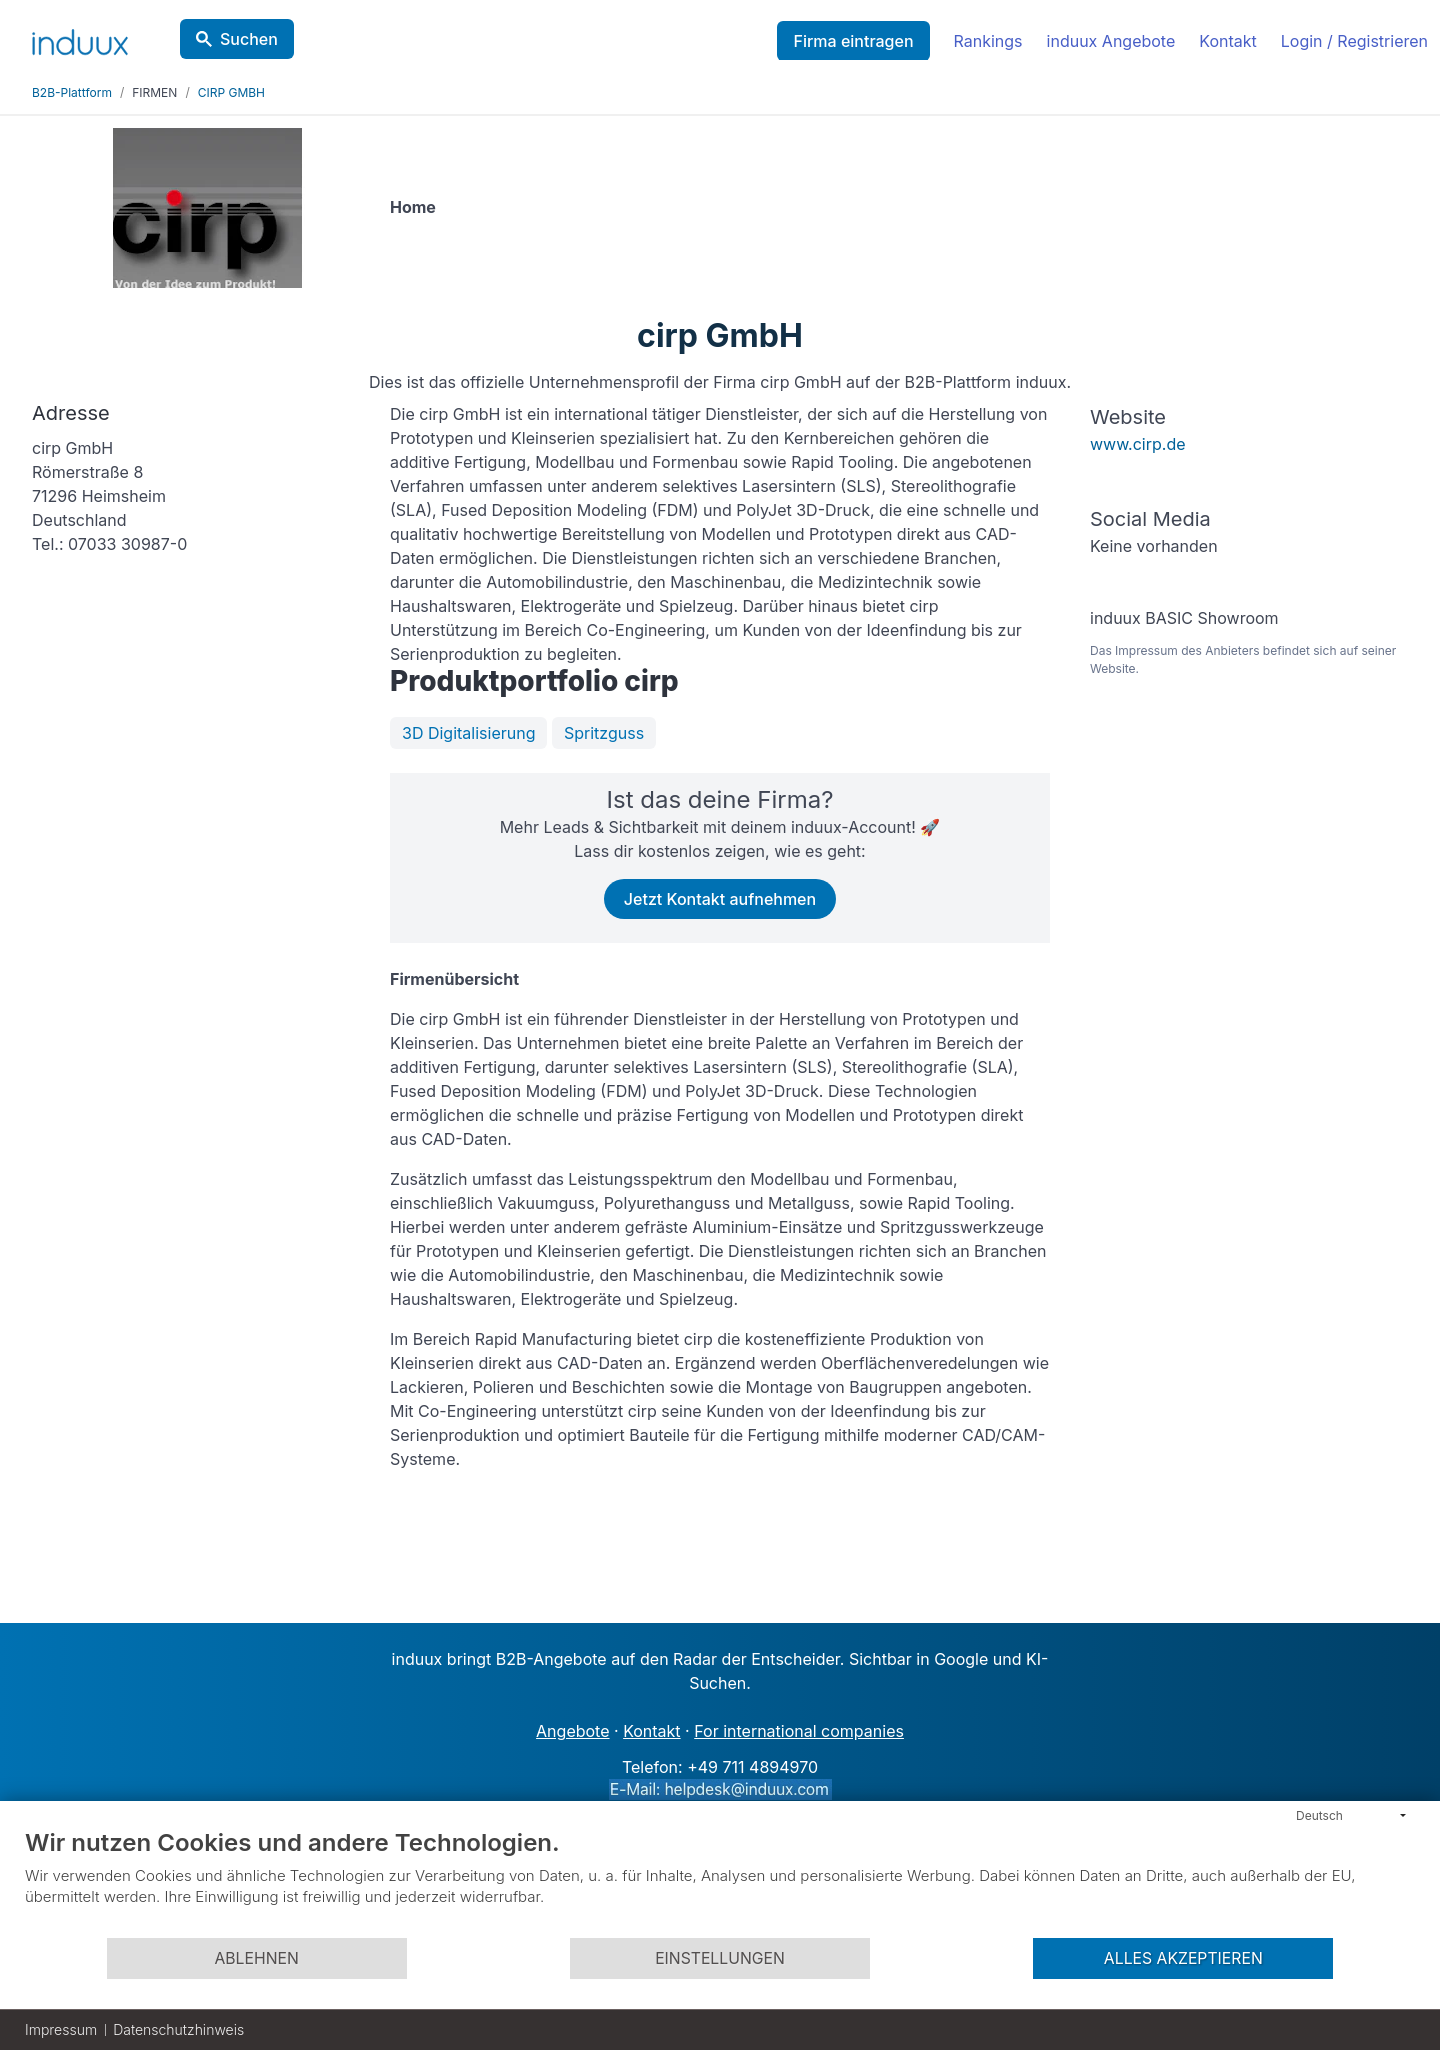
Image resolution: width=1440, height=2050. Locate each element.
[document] (720, 1882)
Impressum (61, 2029)
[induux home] (80, 38)
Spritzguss (604, 733)
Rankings (988, 41)
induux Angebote (1111, 41)
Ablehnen (256, 1958)
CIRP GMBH (231, 92)
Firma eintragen (853, 41)
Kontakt (1227, 41)
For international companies (799, 1731)
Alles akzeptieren (1183, 1958)
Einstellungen (720, 1958)
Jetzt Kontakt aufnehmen (720, 899)
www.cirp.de (1138, 444)
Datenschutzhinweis (178, 2029)
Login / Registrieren (1354, 41)
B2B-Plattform (72, 92)
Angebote (572, 1731)
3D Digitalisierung (468, 733)
